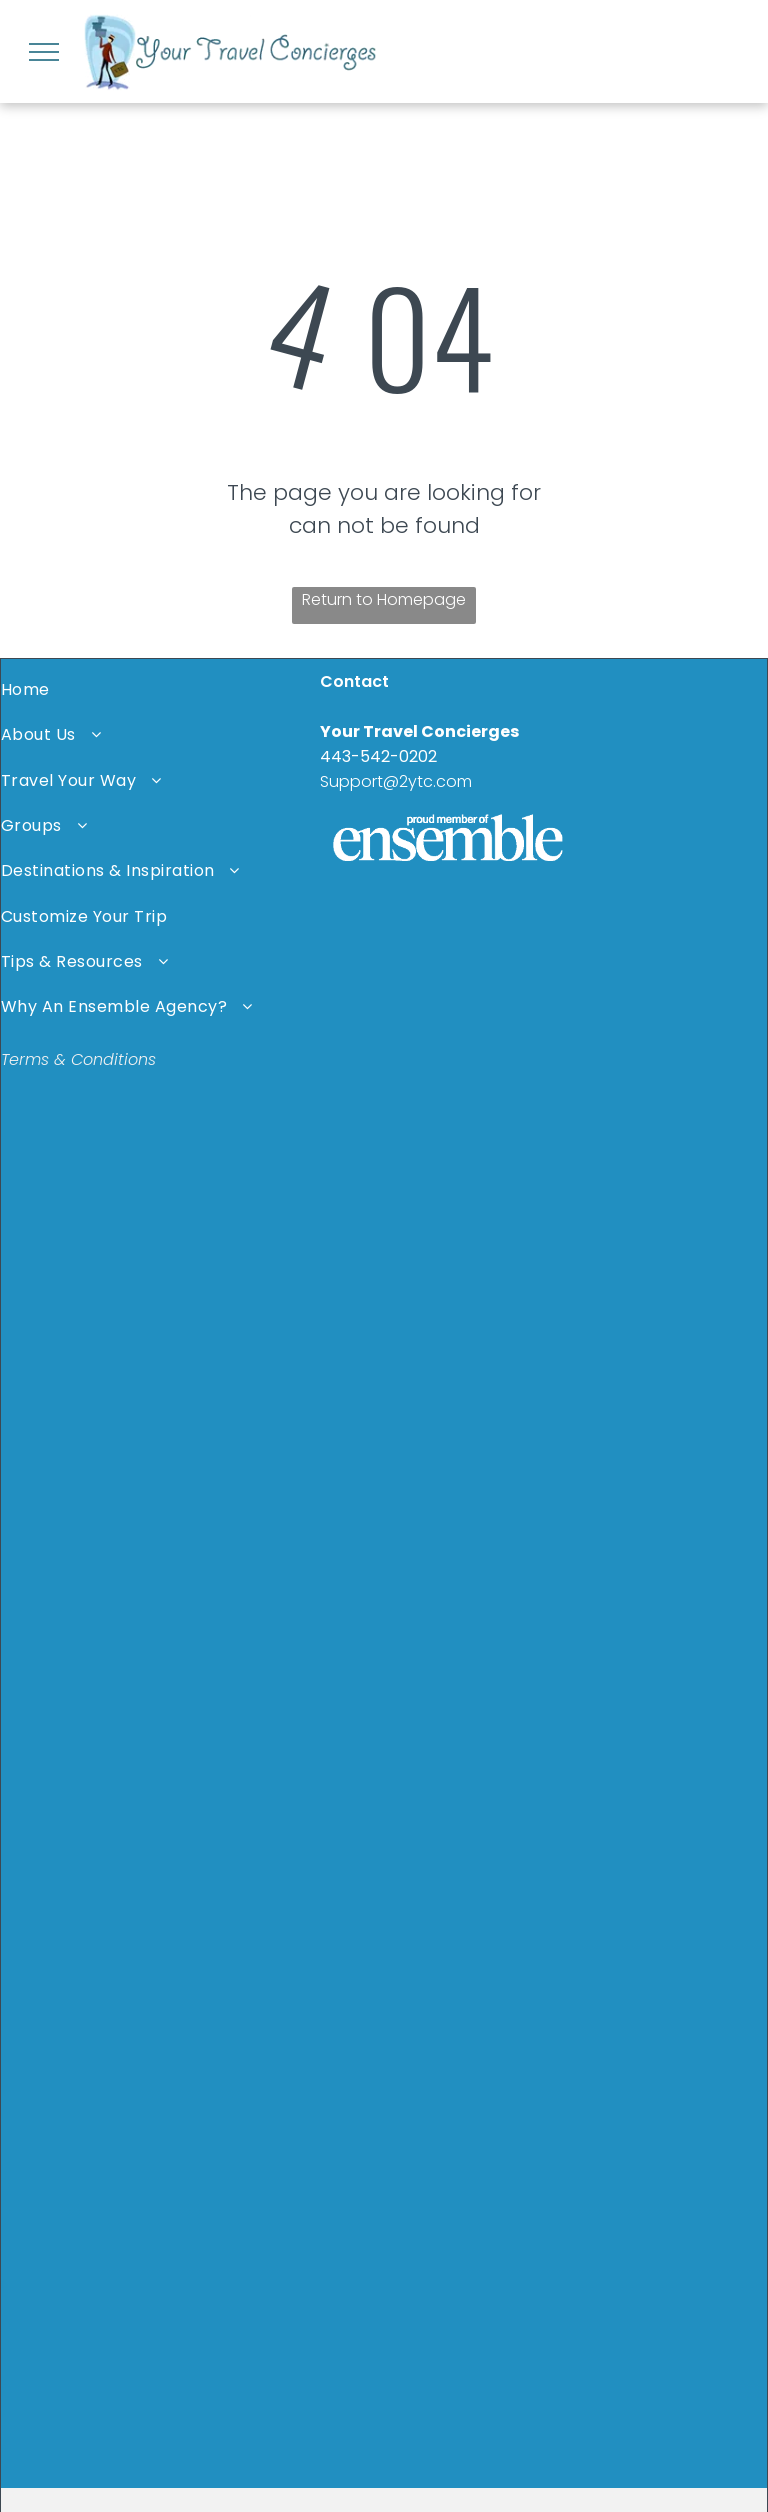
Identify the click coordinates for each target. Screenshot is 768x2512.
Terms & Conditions (78, 1059)
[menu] (44, 52)
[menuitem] (160, 689)
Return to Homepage (384, 599)
